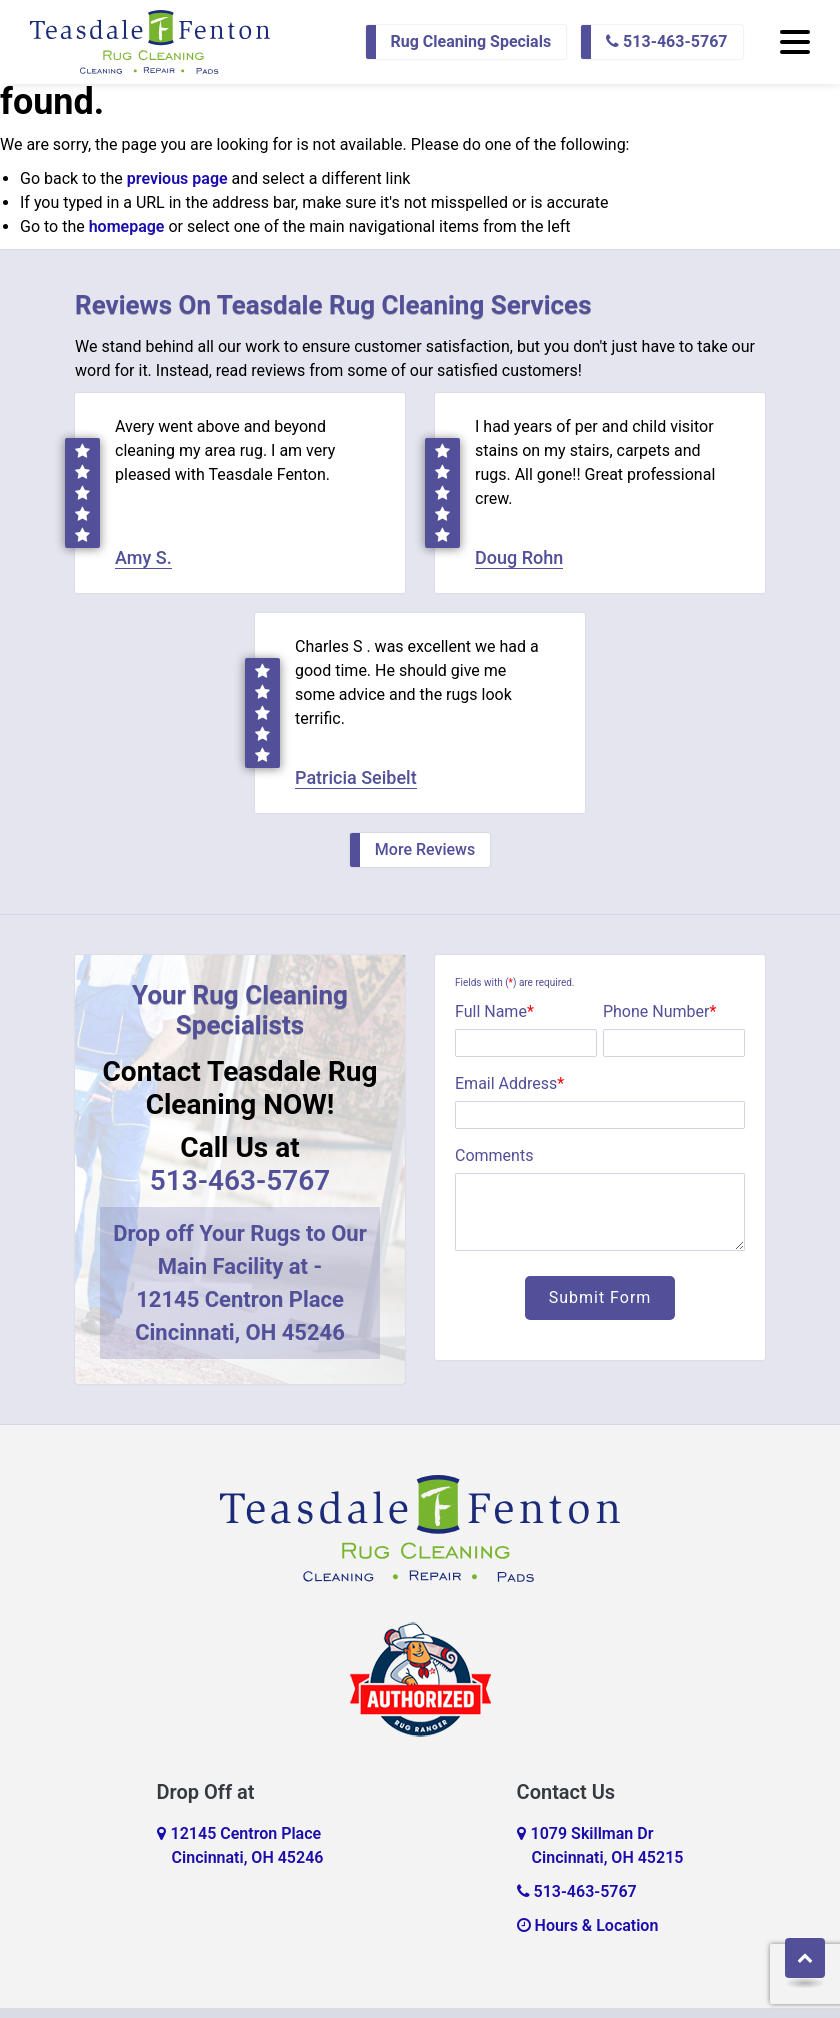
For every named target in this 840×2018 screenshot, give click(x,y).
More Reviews (425, 849)
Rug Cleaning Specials (471, 41)
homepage (127, 226)
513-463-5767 (666, 41)
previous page (177, 178)
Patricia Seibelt (356, 777)
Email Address (509, 1083)
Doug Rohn (519, 557)
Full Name (494, 1011)
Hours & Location (588, 1925)
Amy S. (143, 557)
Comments (494, 1155)
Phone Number (659, 1011)
